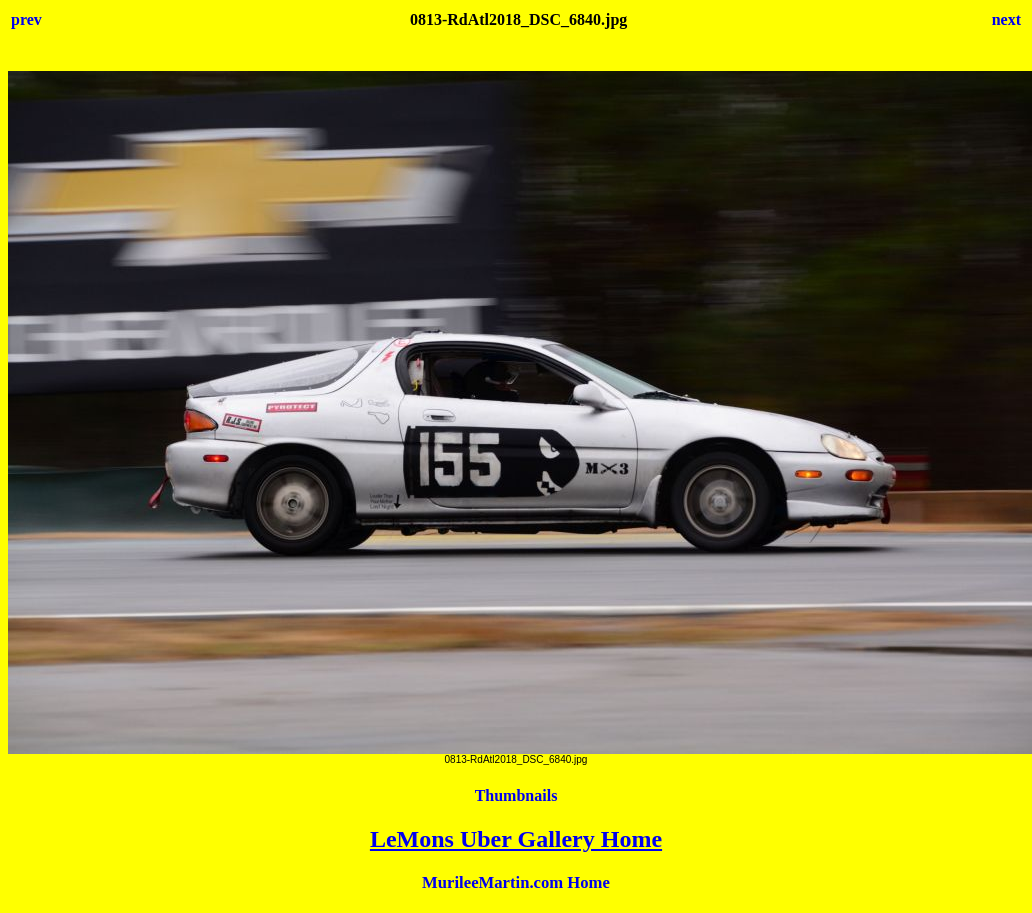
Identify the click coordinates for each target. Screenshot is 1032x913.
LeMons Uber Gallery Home (516, 839)
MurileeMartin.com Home (516, 882)
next (1006, 19)
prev (26, 19)
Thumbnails (516, 795)
